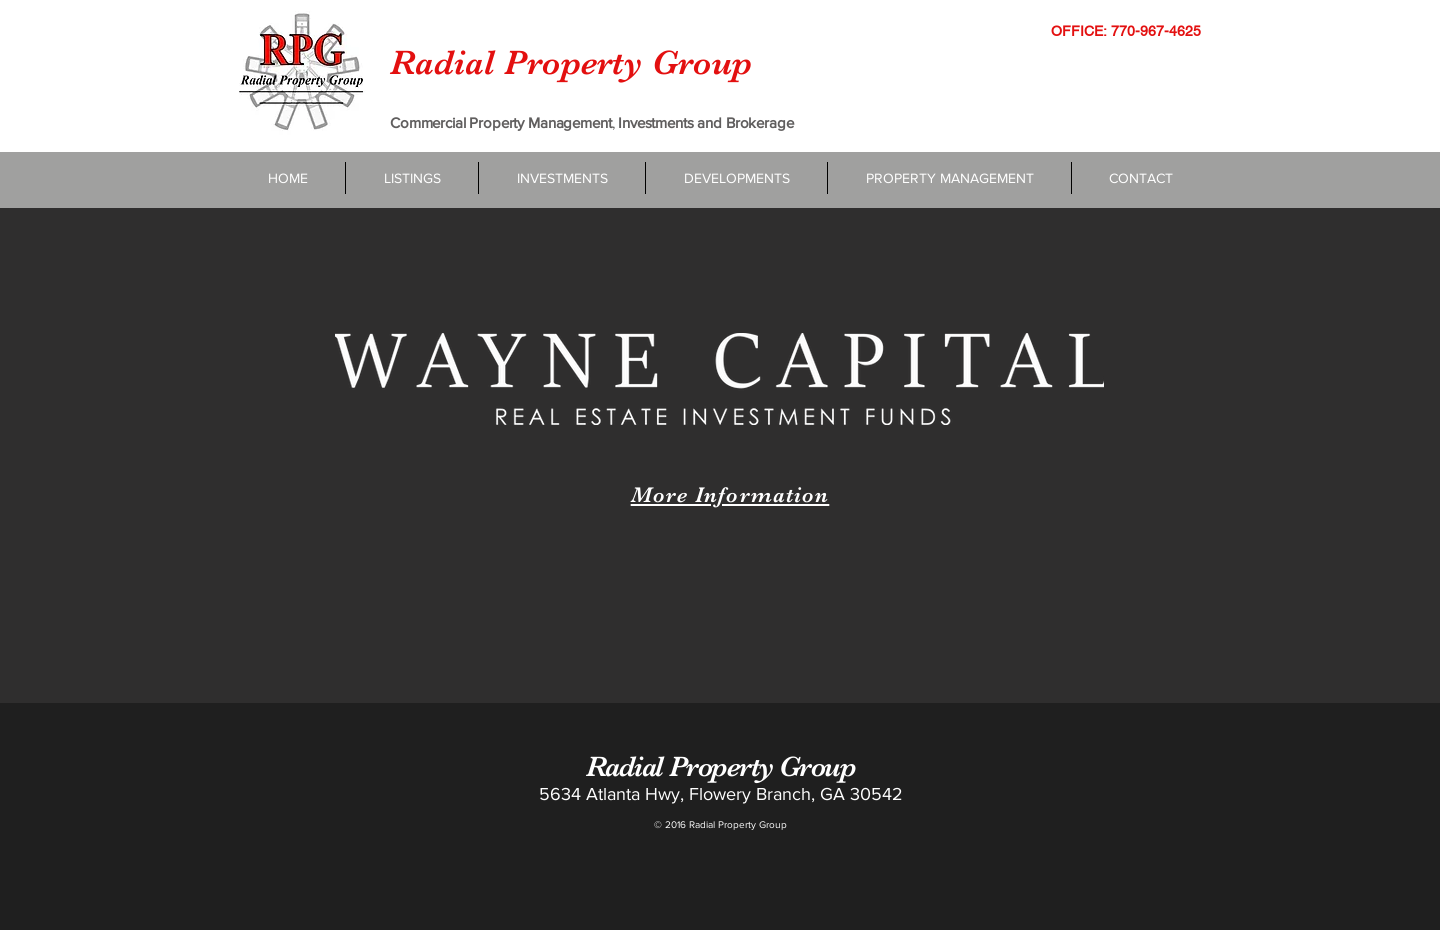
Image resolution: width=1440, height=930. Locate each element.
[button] (562, 178)
